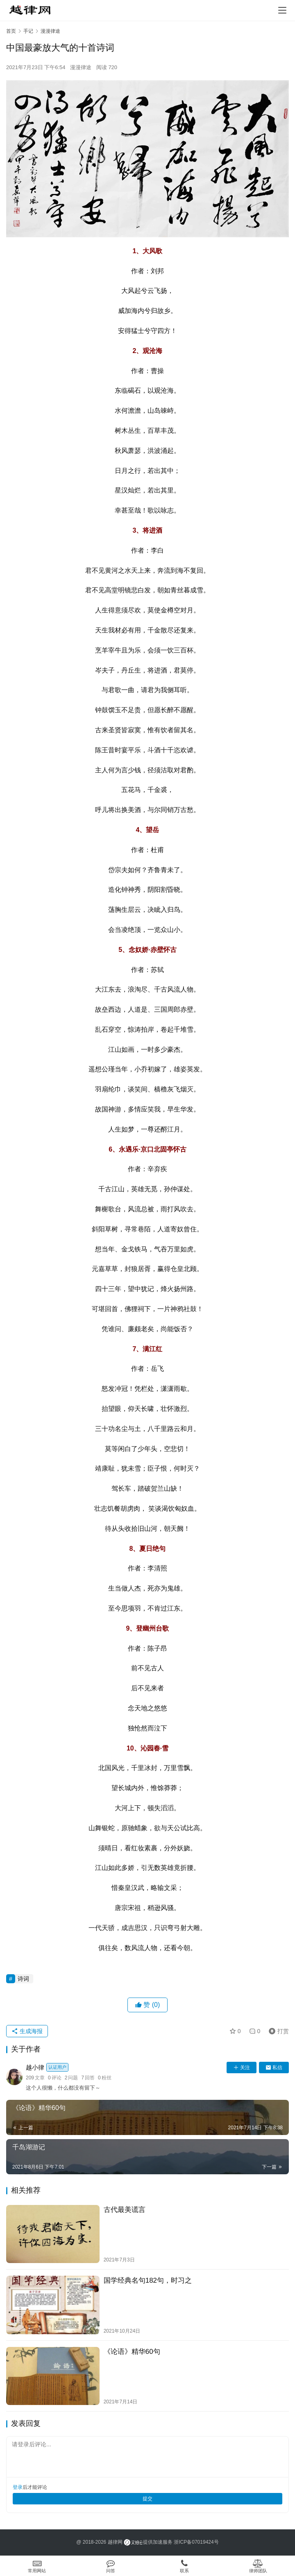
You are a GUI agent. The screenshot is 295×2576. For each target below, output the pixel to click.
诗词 (23, 1978)
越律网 (115, 2542)
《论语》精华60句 (132, 2352)
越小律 (47, 2067)
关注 (241, 2067)
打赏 (277, 2031)
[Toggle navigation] (282, 10)
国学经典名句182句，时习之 (148, 2280)
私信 (274, 2067)
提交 (147, 2499)
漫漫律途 (80, 67)
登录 (18, 2487)
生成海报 (27, 2031)
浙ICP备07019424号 (196, 2542)
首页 (11, 31)
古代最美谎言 (124, 2210)
